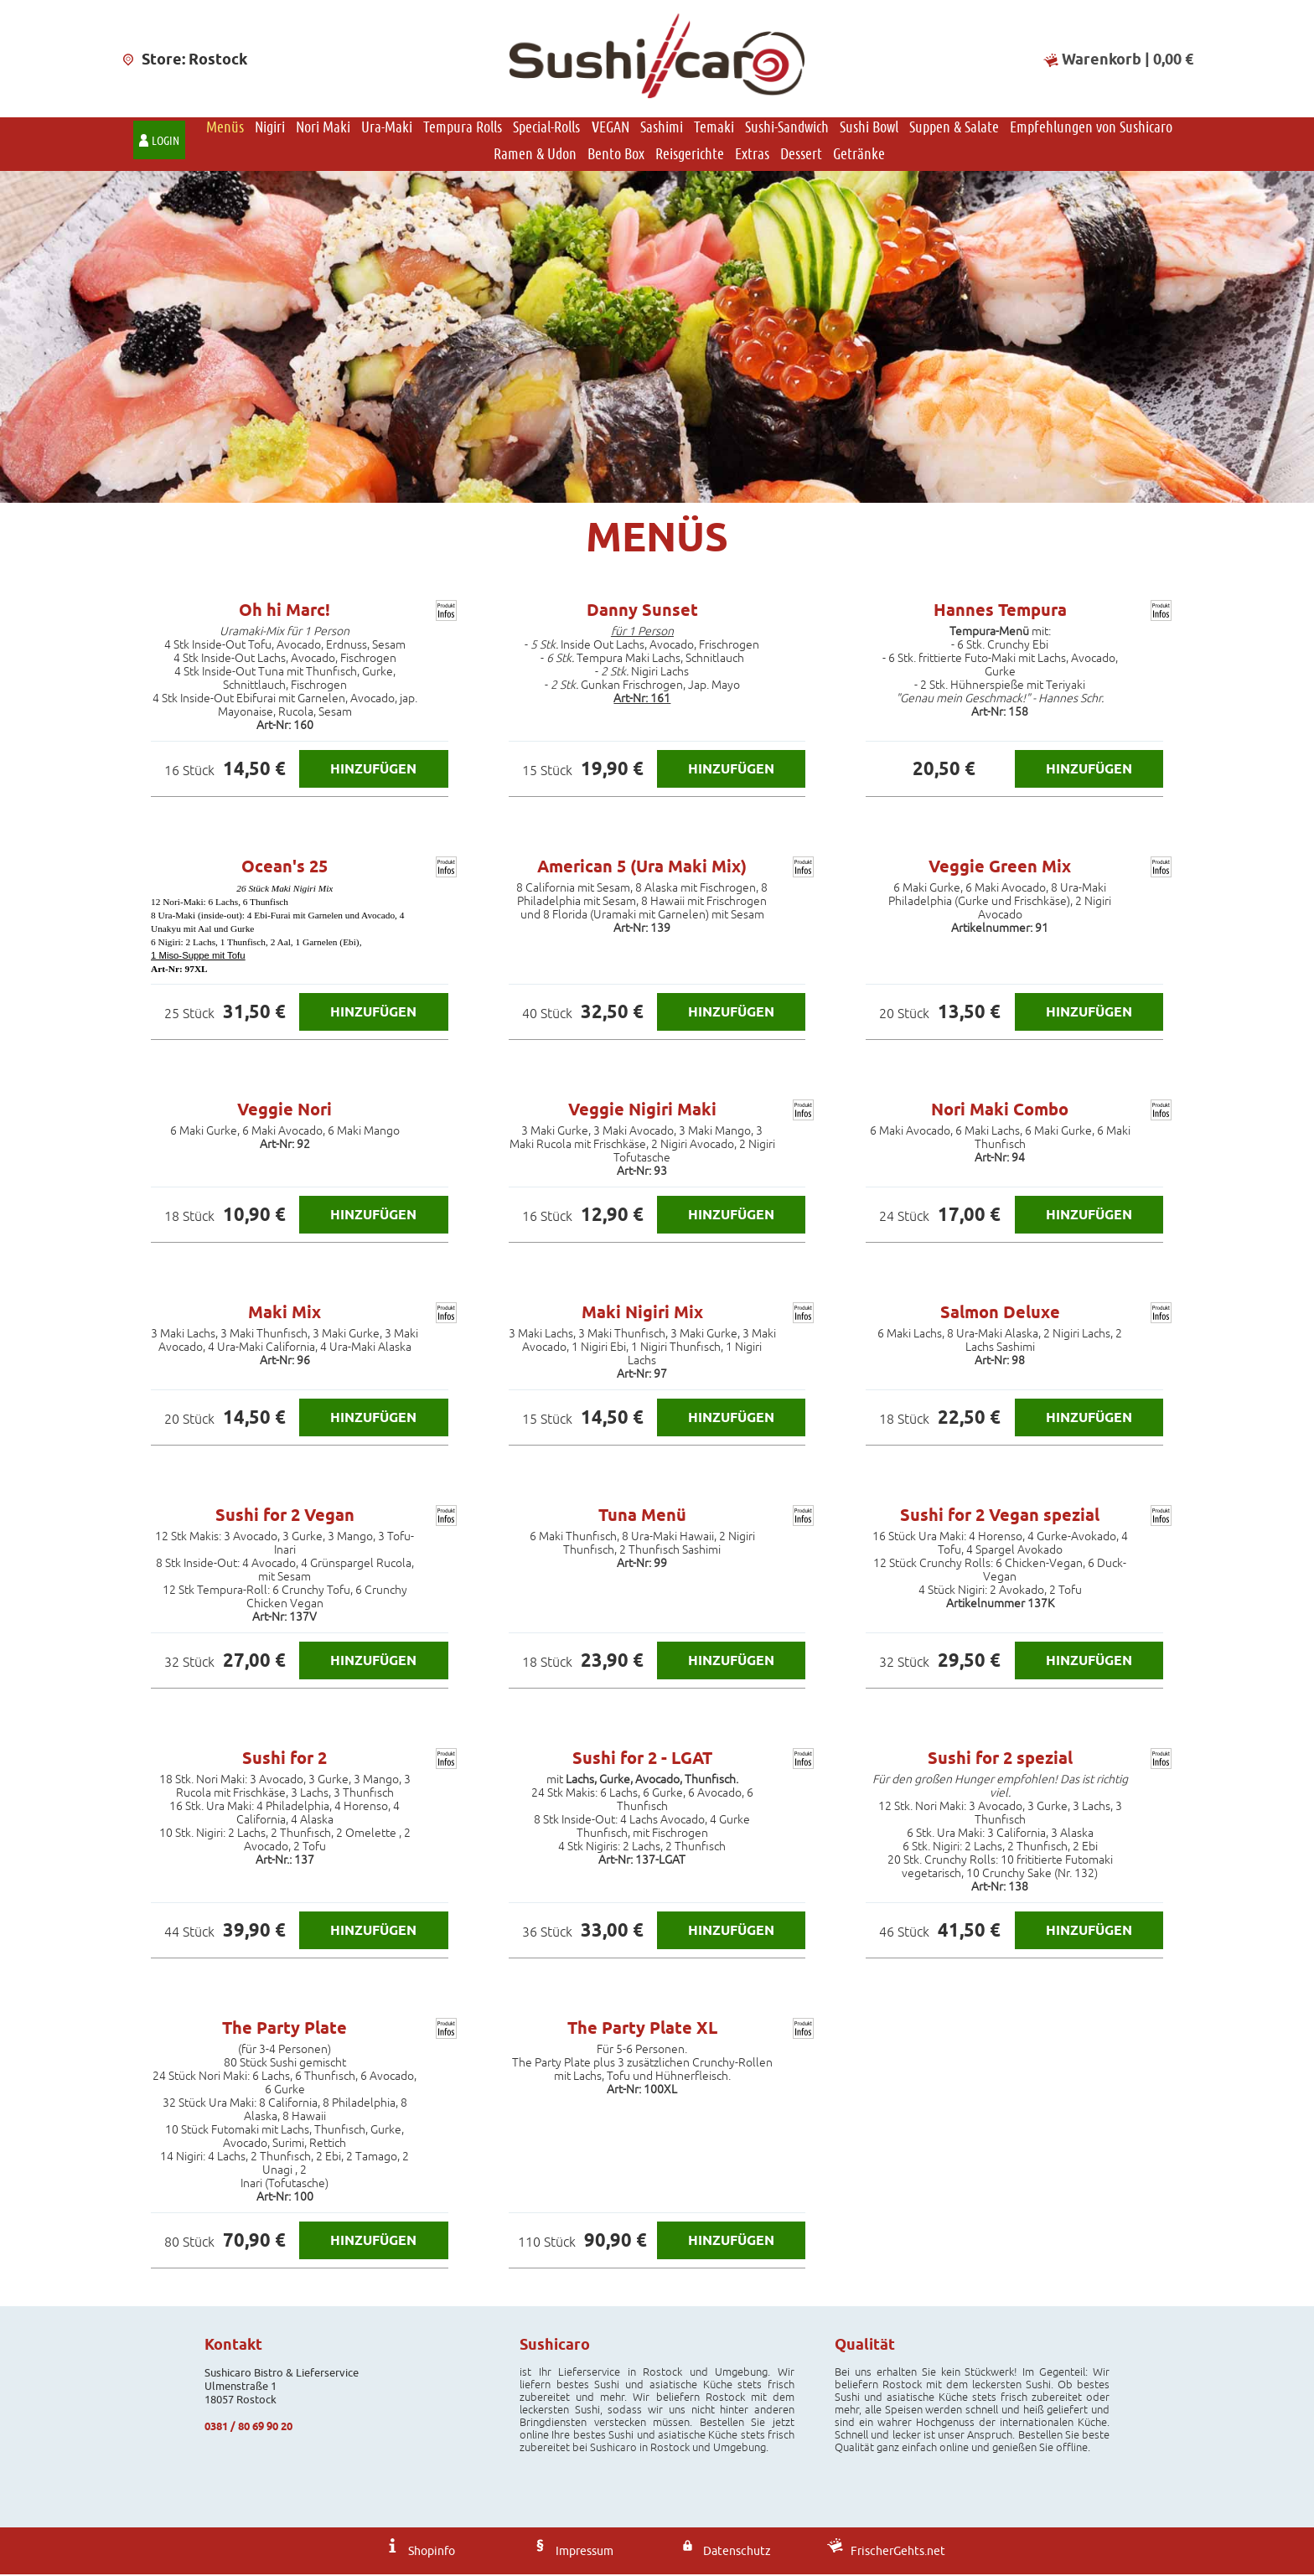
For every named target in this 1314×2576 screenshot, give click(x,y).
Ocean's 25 (284, 868)
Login (165, 142)
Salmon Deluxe (1000, 1314)
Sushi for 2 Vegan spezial (999, 1517)
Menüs (225, 128)
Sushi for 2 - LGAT (642, 1760)
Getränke (859, 155)
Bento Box (615, 155)
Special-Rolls (546, 128)
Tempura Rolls (462, 128)
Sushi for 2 (284, 1760)
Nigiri (270, 128)
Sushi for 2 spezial (1000, 1760)
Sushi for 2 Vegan (284, 1517)
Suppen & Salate (954, 128)
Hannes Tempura (1000, 612)
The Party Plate (284, 2030)
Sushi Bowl (869, 128)
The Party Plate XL (642, 2030)
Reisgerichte (689, 155)
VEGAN (610, 128)
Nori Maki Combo (999, 1111)
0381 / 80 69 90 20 (248, 2427)
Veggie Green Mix (1000, 868)
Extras (752, 155)
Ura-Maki (386, 128)
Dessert (801, 155)
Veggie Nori (284, 1111)
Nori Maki (323, 128)
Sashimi (661, 128)
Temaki (714, 128)
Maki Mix (284, 1314)
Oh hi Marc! (284, 612)
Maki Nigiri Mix (642, 1314)
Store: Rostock (184, 59)
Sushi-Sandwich (787, 128)
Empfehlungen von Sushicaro (1091, 128)
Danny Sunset (642, 612)
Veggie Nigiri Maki (642, 1111)
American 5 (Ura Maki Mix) (642, 868)
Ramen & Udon (535, 155)
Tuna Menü (642, 1517)
